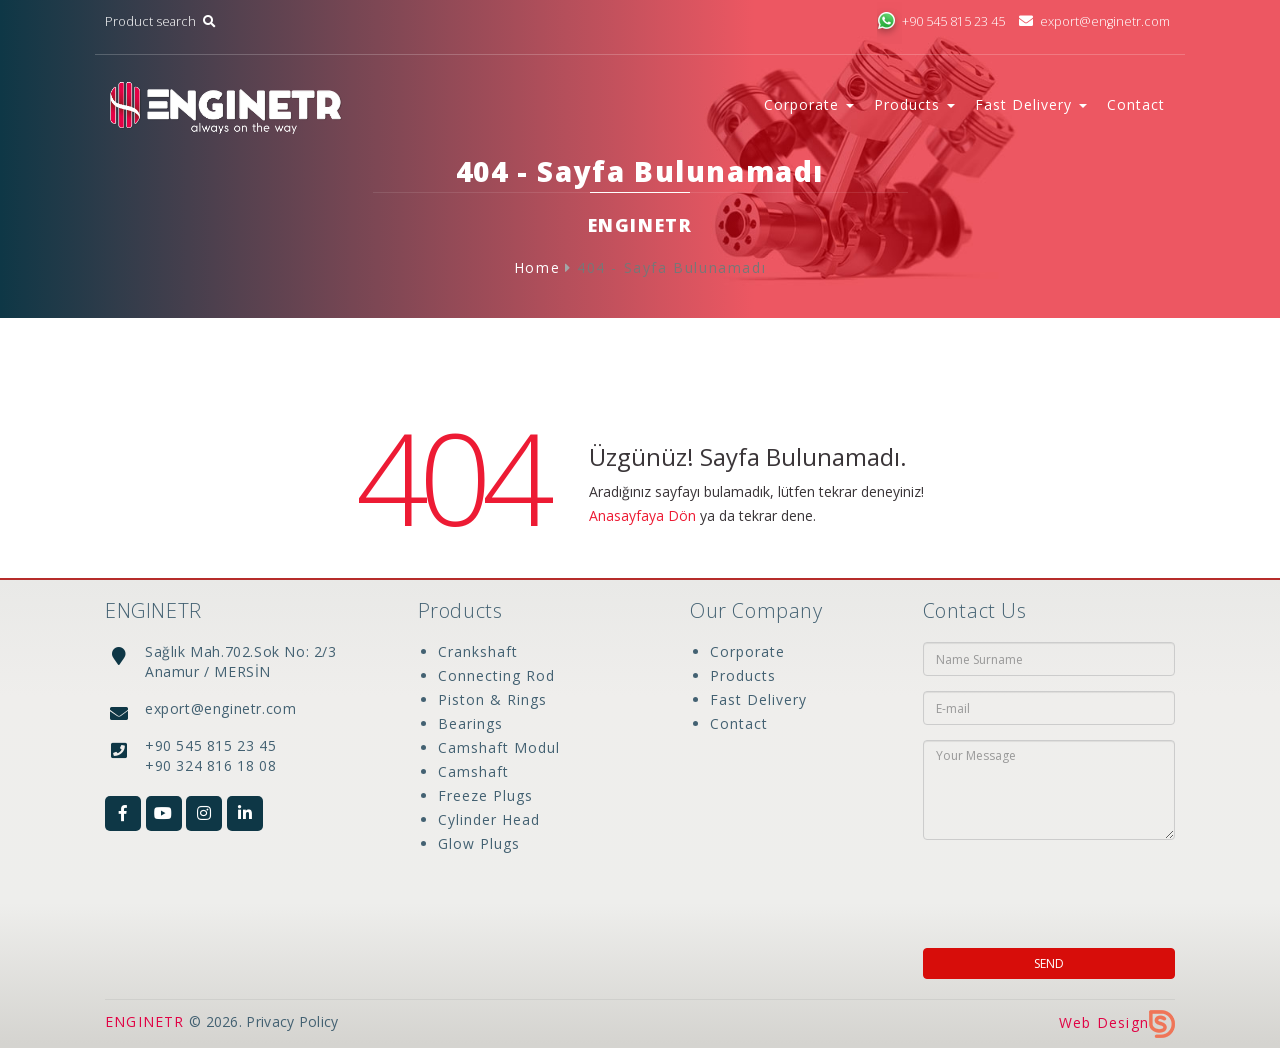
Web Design (1117, 1022)
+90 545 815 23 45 (941, 21)
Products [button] (914, 104)
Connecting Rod (496, 675)
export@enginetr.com (1094, 21)
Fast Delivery (758, 699)
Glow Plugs (479, 843)
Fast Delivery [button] (1031, 104)
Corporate (747, 651)
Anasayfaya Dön (642, 515)
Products (743, 675)
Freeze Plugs (485, 795)
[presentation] (1052, 888)
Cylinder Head (489, 819)
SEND (1049, 963)
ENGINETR (145, 1021)
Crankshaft (478, 651)
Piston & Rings (492, 699)
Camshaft (473, 771)
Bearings (470, 723)
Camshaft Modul (499, 747)
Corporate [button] (809, 104)
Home (537, 267)
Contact (1136, 104)
